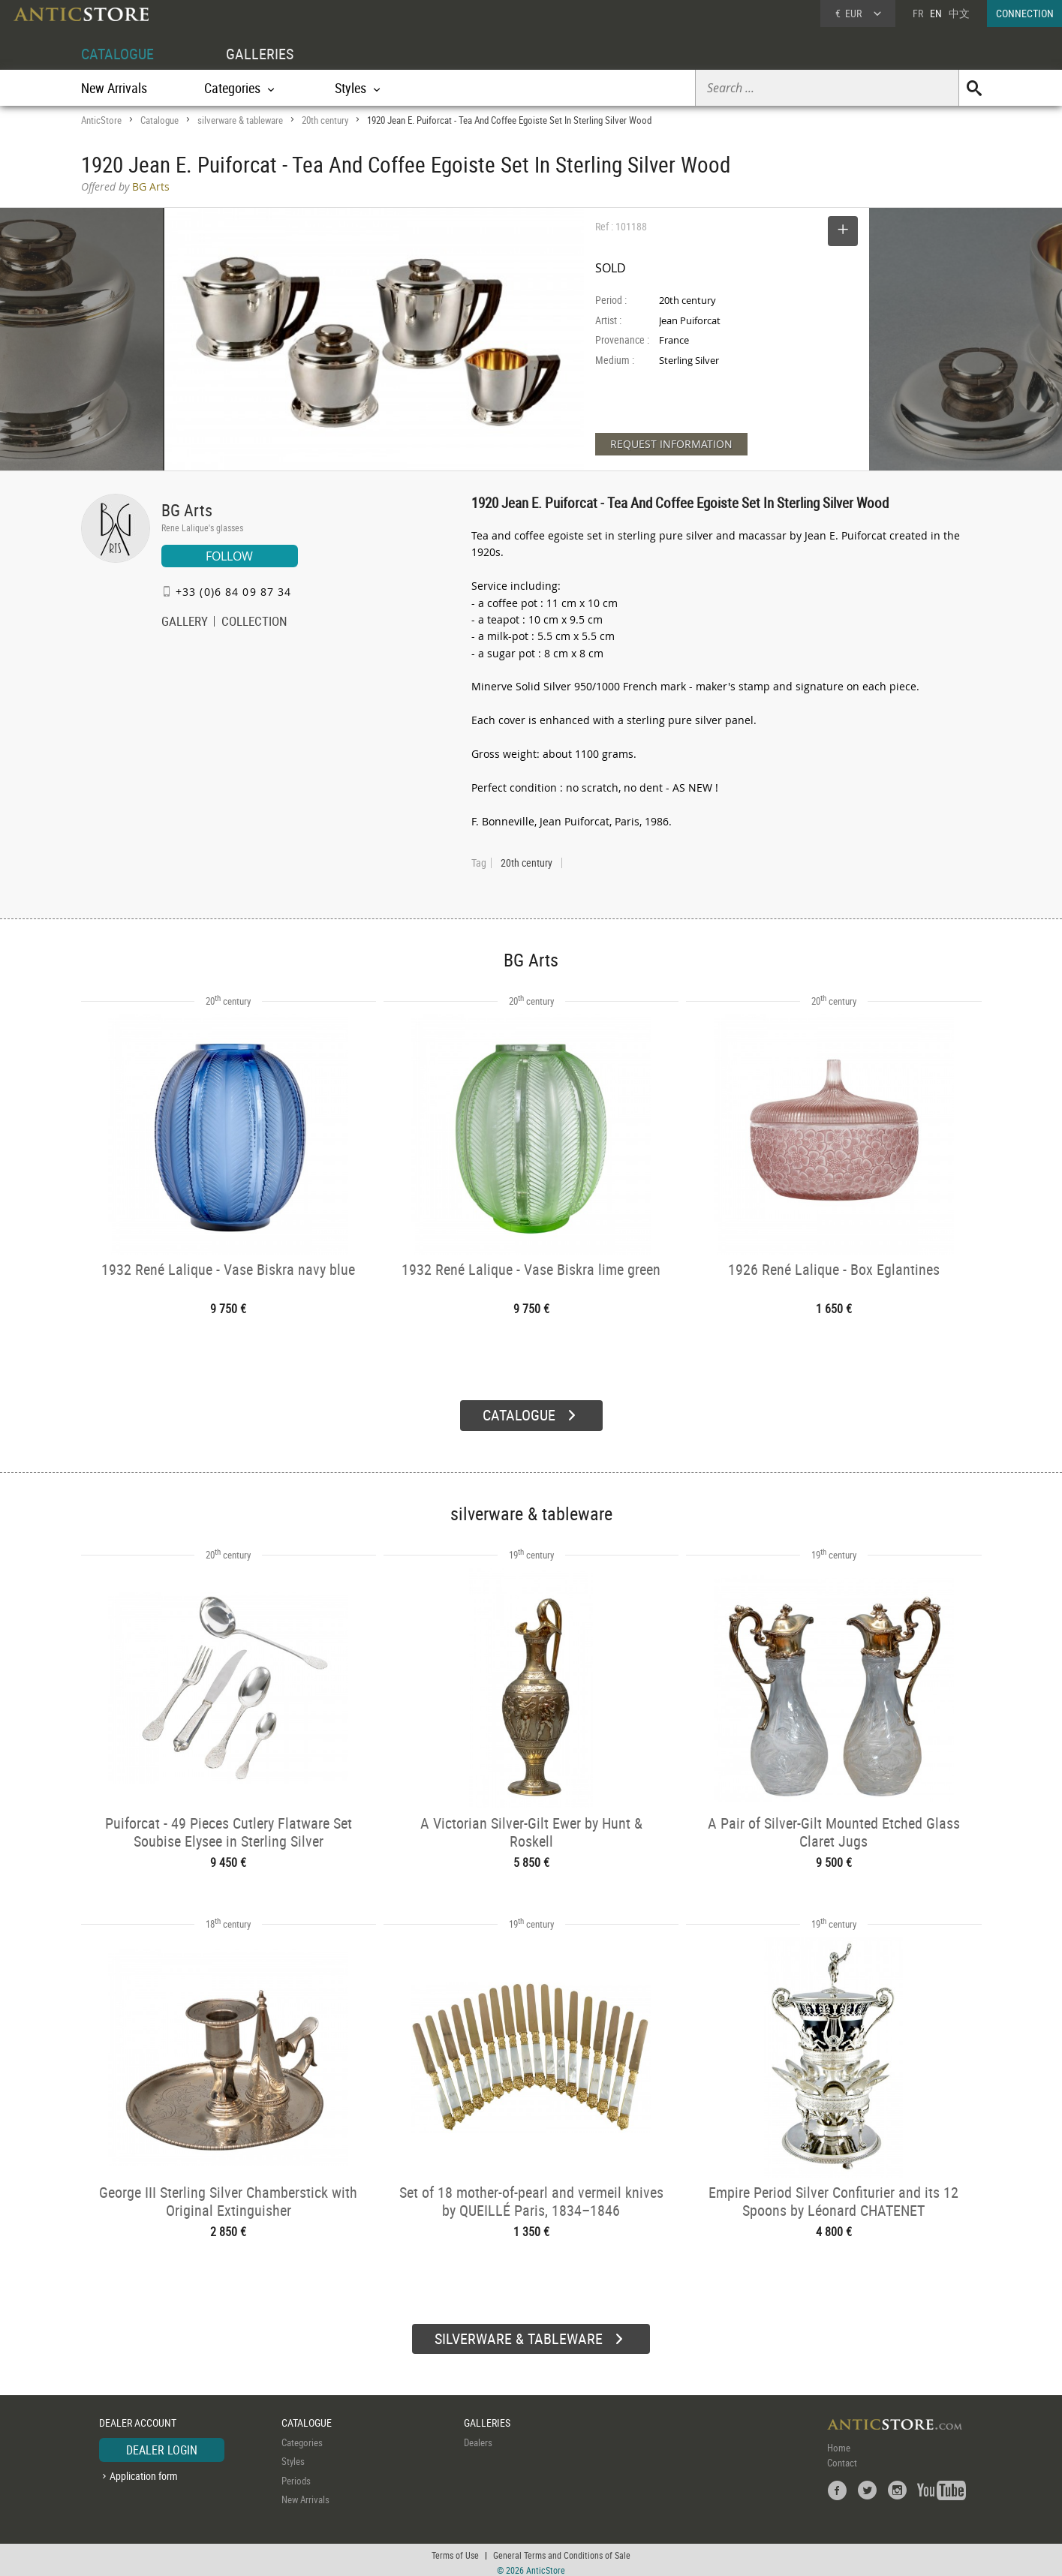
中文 (959, 13)
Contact (842, 2456)
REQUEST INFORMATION (671, 444)
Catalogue (159, 120)
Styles (293, 2455)
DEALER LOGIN (161, 2444)
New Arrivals (114, 88)
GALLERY (184, 623)
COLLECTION (254, 623)
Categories (302, 2436)
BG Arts (186, 510)
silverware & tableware (240, 120)
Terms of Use (455, 2550)
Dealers (478, 2436)
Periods (296, 2474)
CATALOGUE (117, 54)
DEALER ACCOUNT (137, 2417)
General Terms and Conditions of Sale (561, 2550)
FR (918, 13)
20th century (325, 120)
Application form (144, 2470)
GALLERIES (259, 54)
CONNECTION (1025, 13)
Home (838, 2441)
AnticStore (101, 120)
